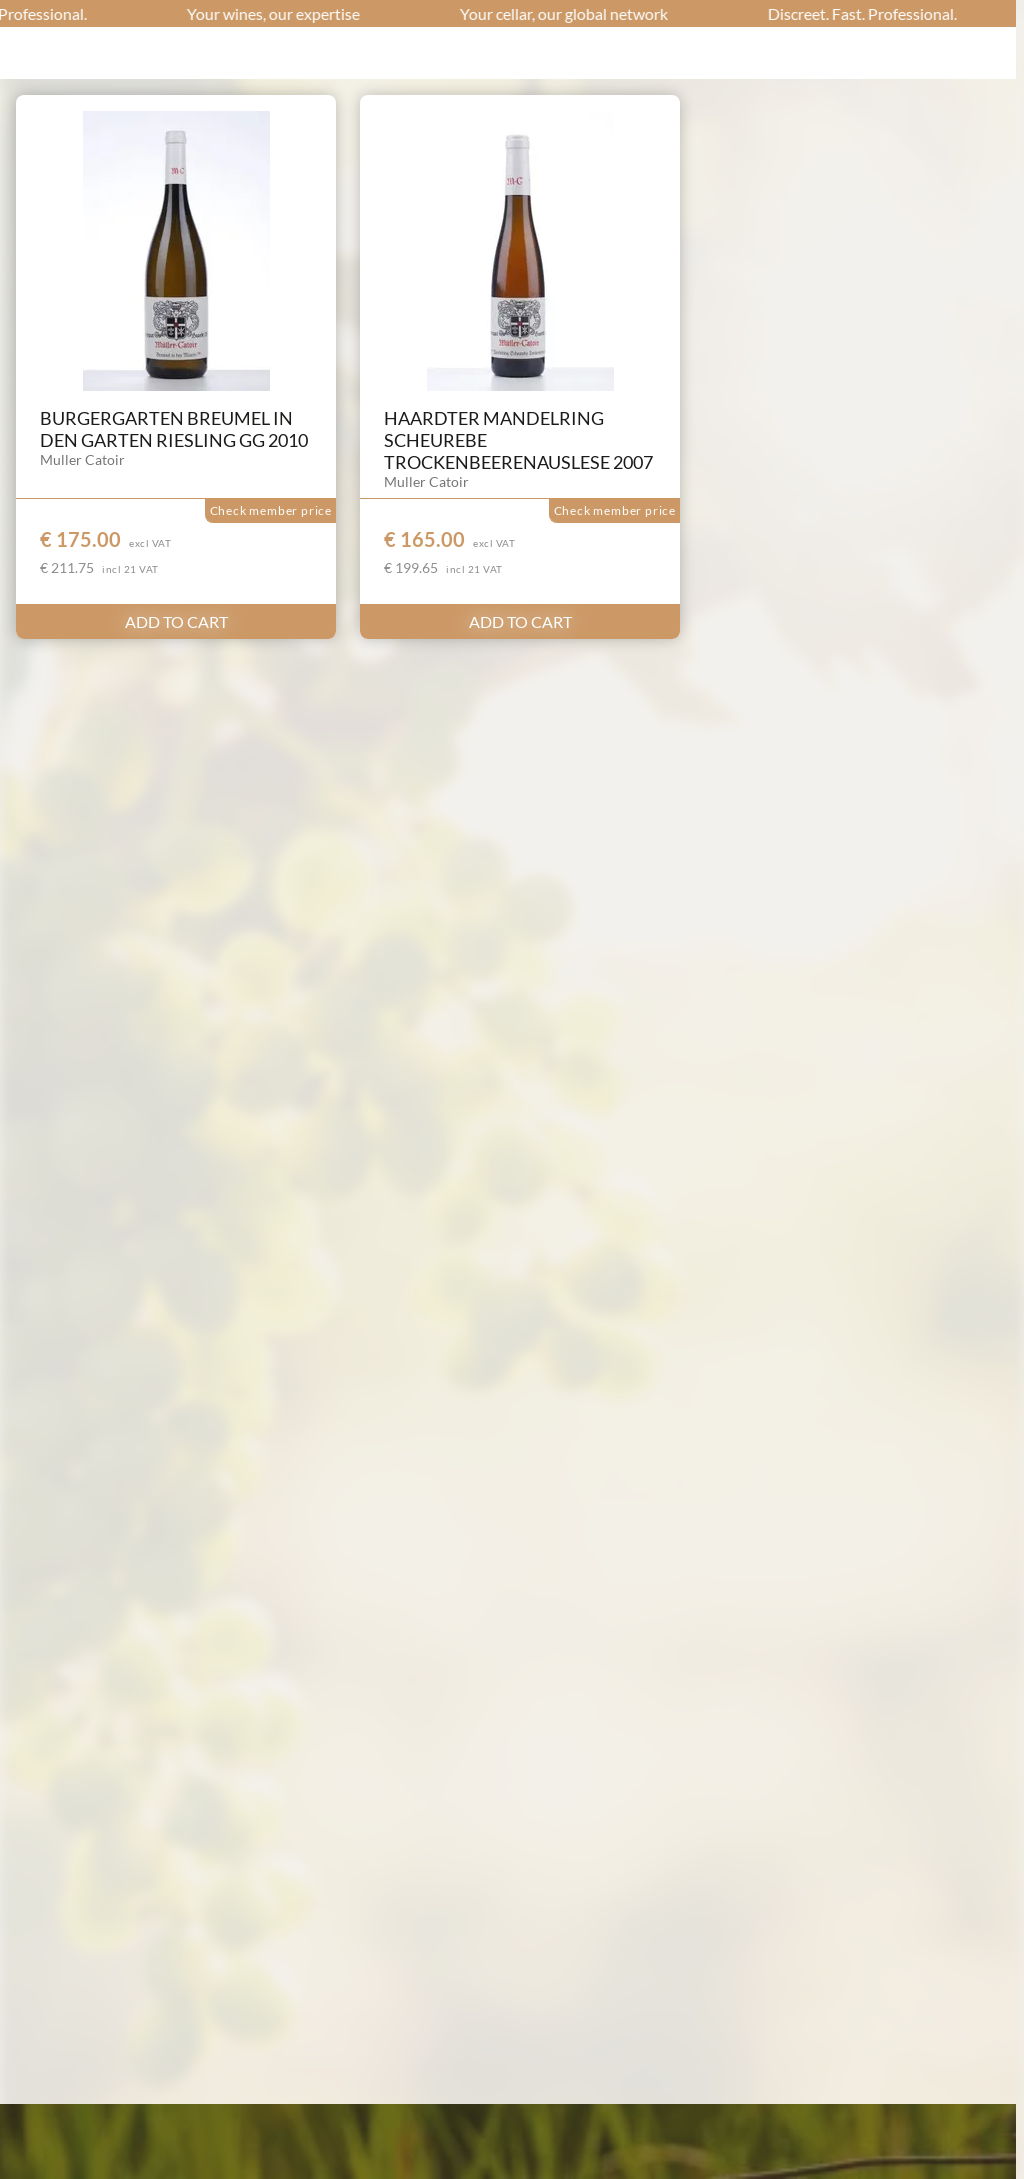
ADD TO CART (176, 621)
